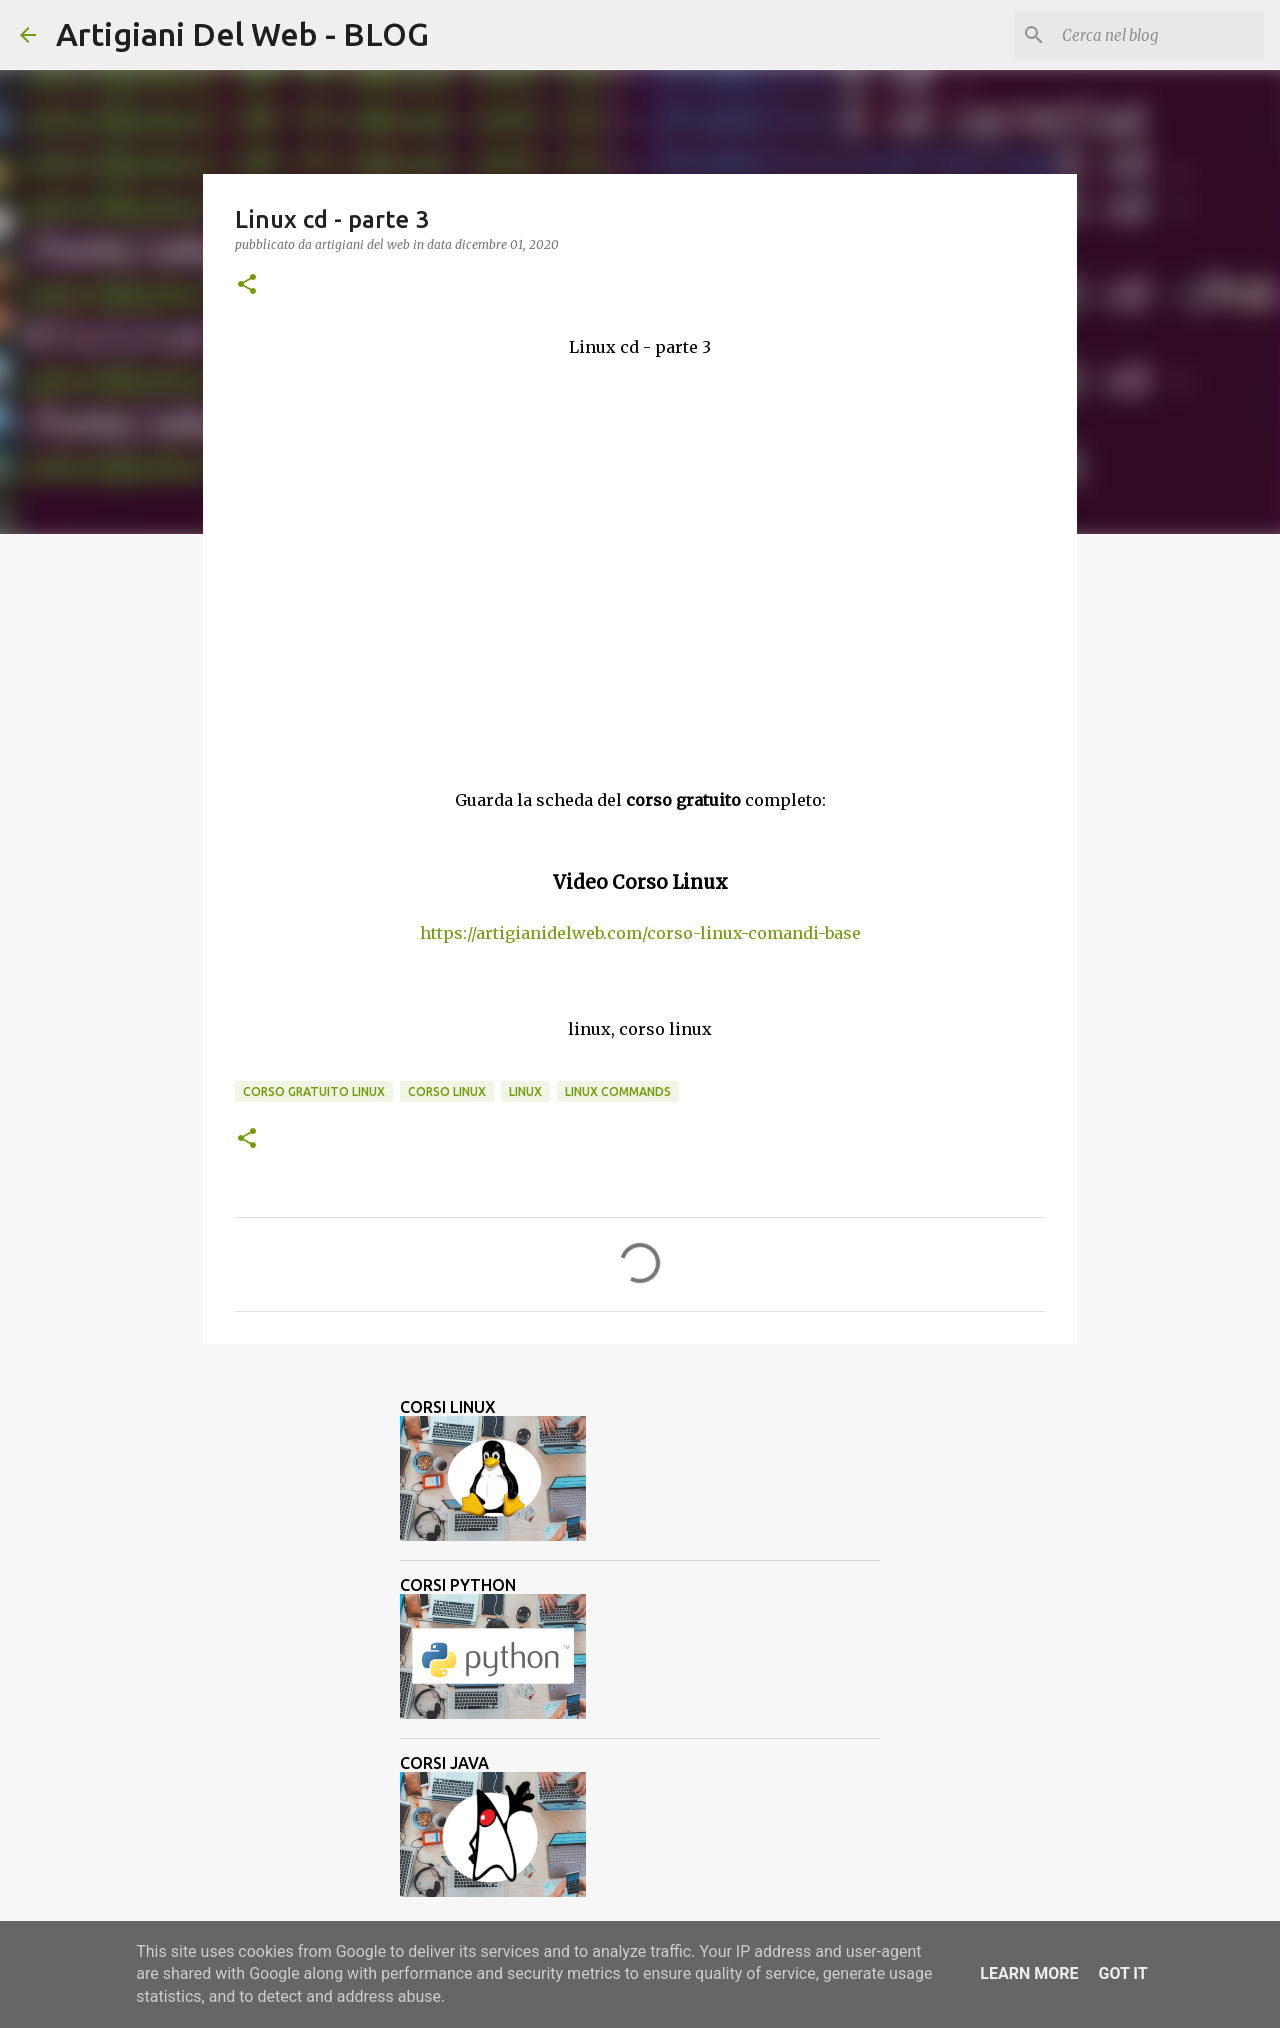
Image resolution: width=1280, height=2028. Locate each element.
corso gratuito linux (314, 1091)
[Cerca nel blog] (1159, 35)
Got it (1122, 1973)
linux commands (618, 1091)
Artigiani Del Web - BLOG (242, 34)
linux (525, 1091)
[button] (247, 285)
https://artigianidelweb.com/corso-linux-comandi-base (640, 933)
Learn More (1029, 1973)
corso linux (447, 1091)
